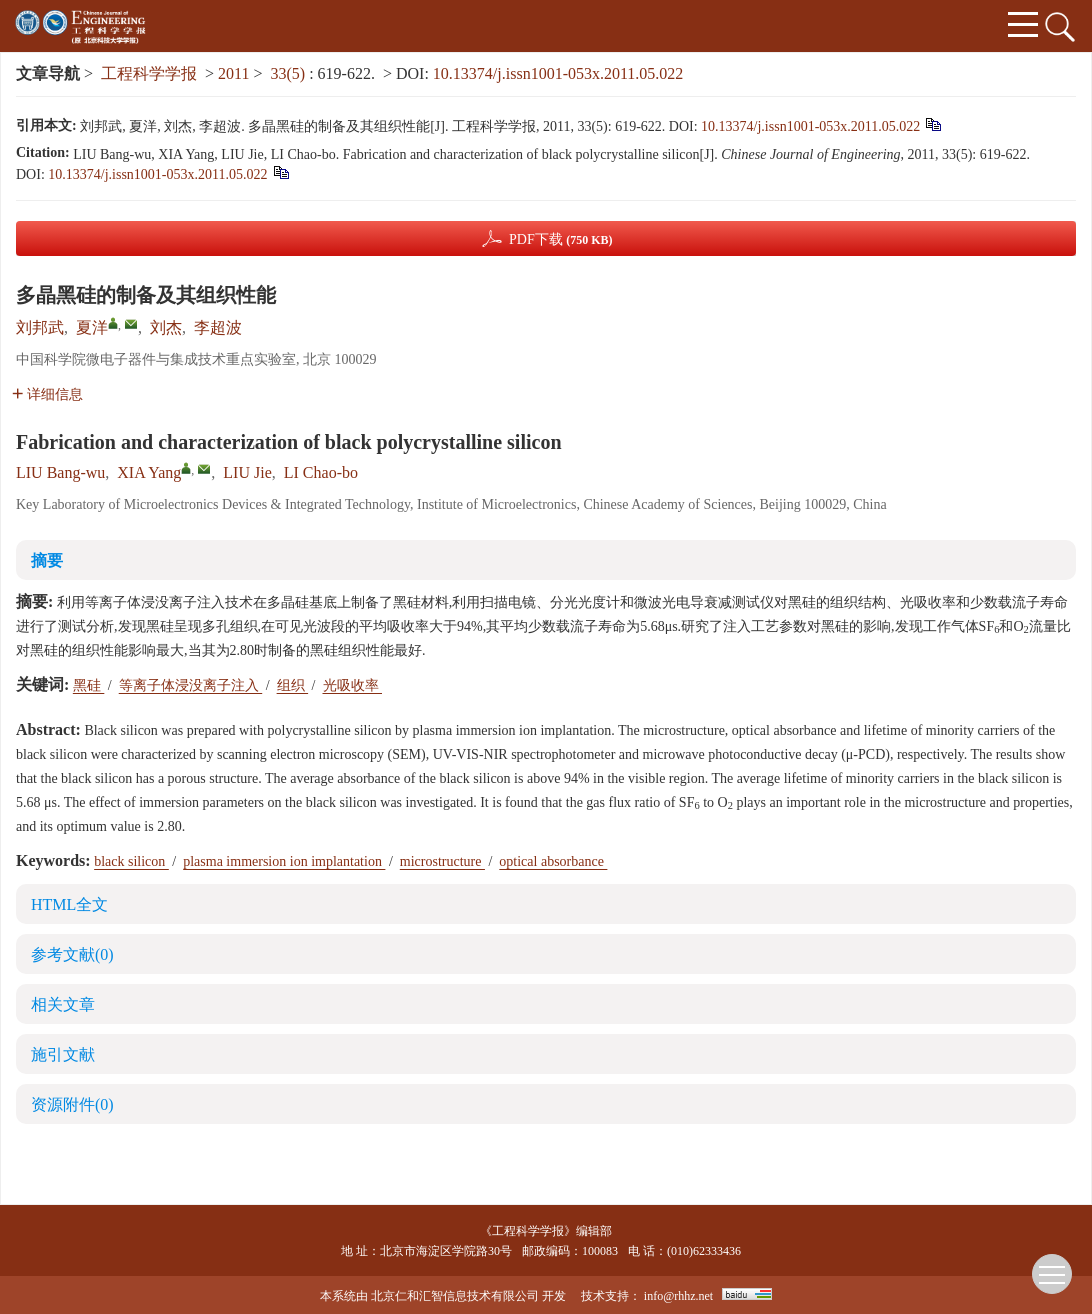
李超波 (218, 327)
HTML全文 (69, 904)
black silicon (131, 861)
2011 (233, 73)
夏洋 (92, 327)
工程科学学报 (149, 73)
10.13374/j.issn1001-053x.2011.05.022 (558, 73)
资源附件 (72, 1104)
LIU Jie (247, 472)
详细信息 (47, 394)
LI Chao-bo (321, 472)
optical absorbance (553, 861)
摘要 (47, 560)
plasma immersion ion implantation (284, 861)
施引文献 (63, 1054)
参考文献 (72, 954)
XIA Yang (149, 472)
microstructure (442, 861)
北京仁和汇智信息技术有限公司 (455, 1296)
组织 (293, 685)
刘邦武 (40, 327)
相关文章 (63, 1004)
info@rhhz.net (678, 1296)
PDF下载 (561, 239)
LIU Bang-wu (60, 472)
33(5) (290, 73)
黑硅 (89, 685)
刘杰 (166, 327)
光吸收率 (353, 685)
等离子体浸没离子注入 (191, 685)
